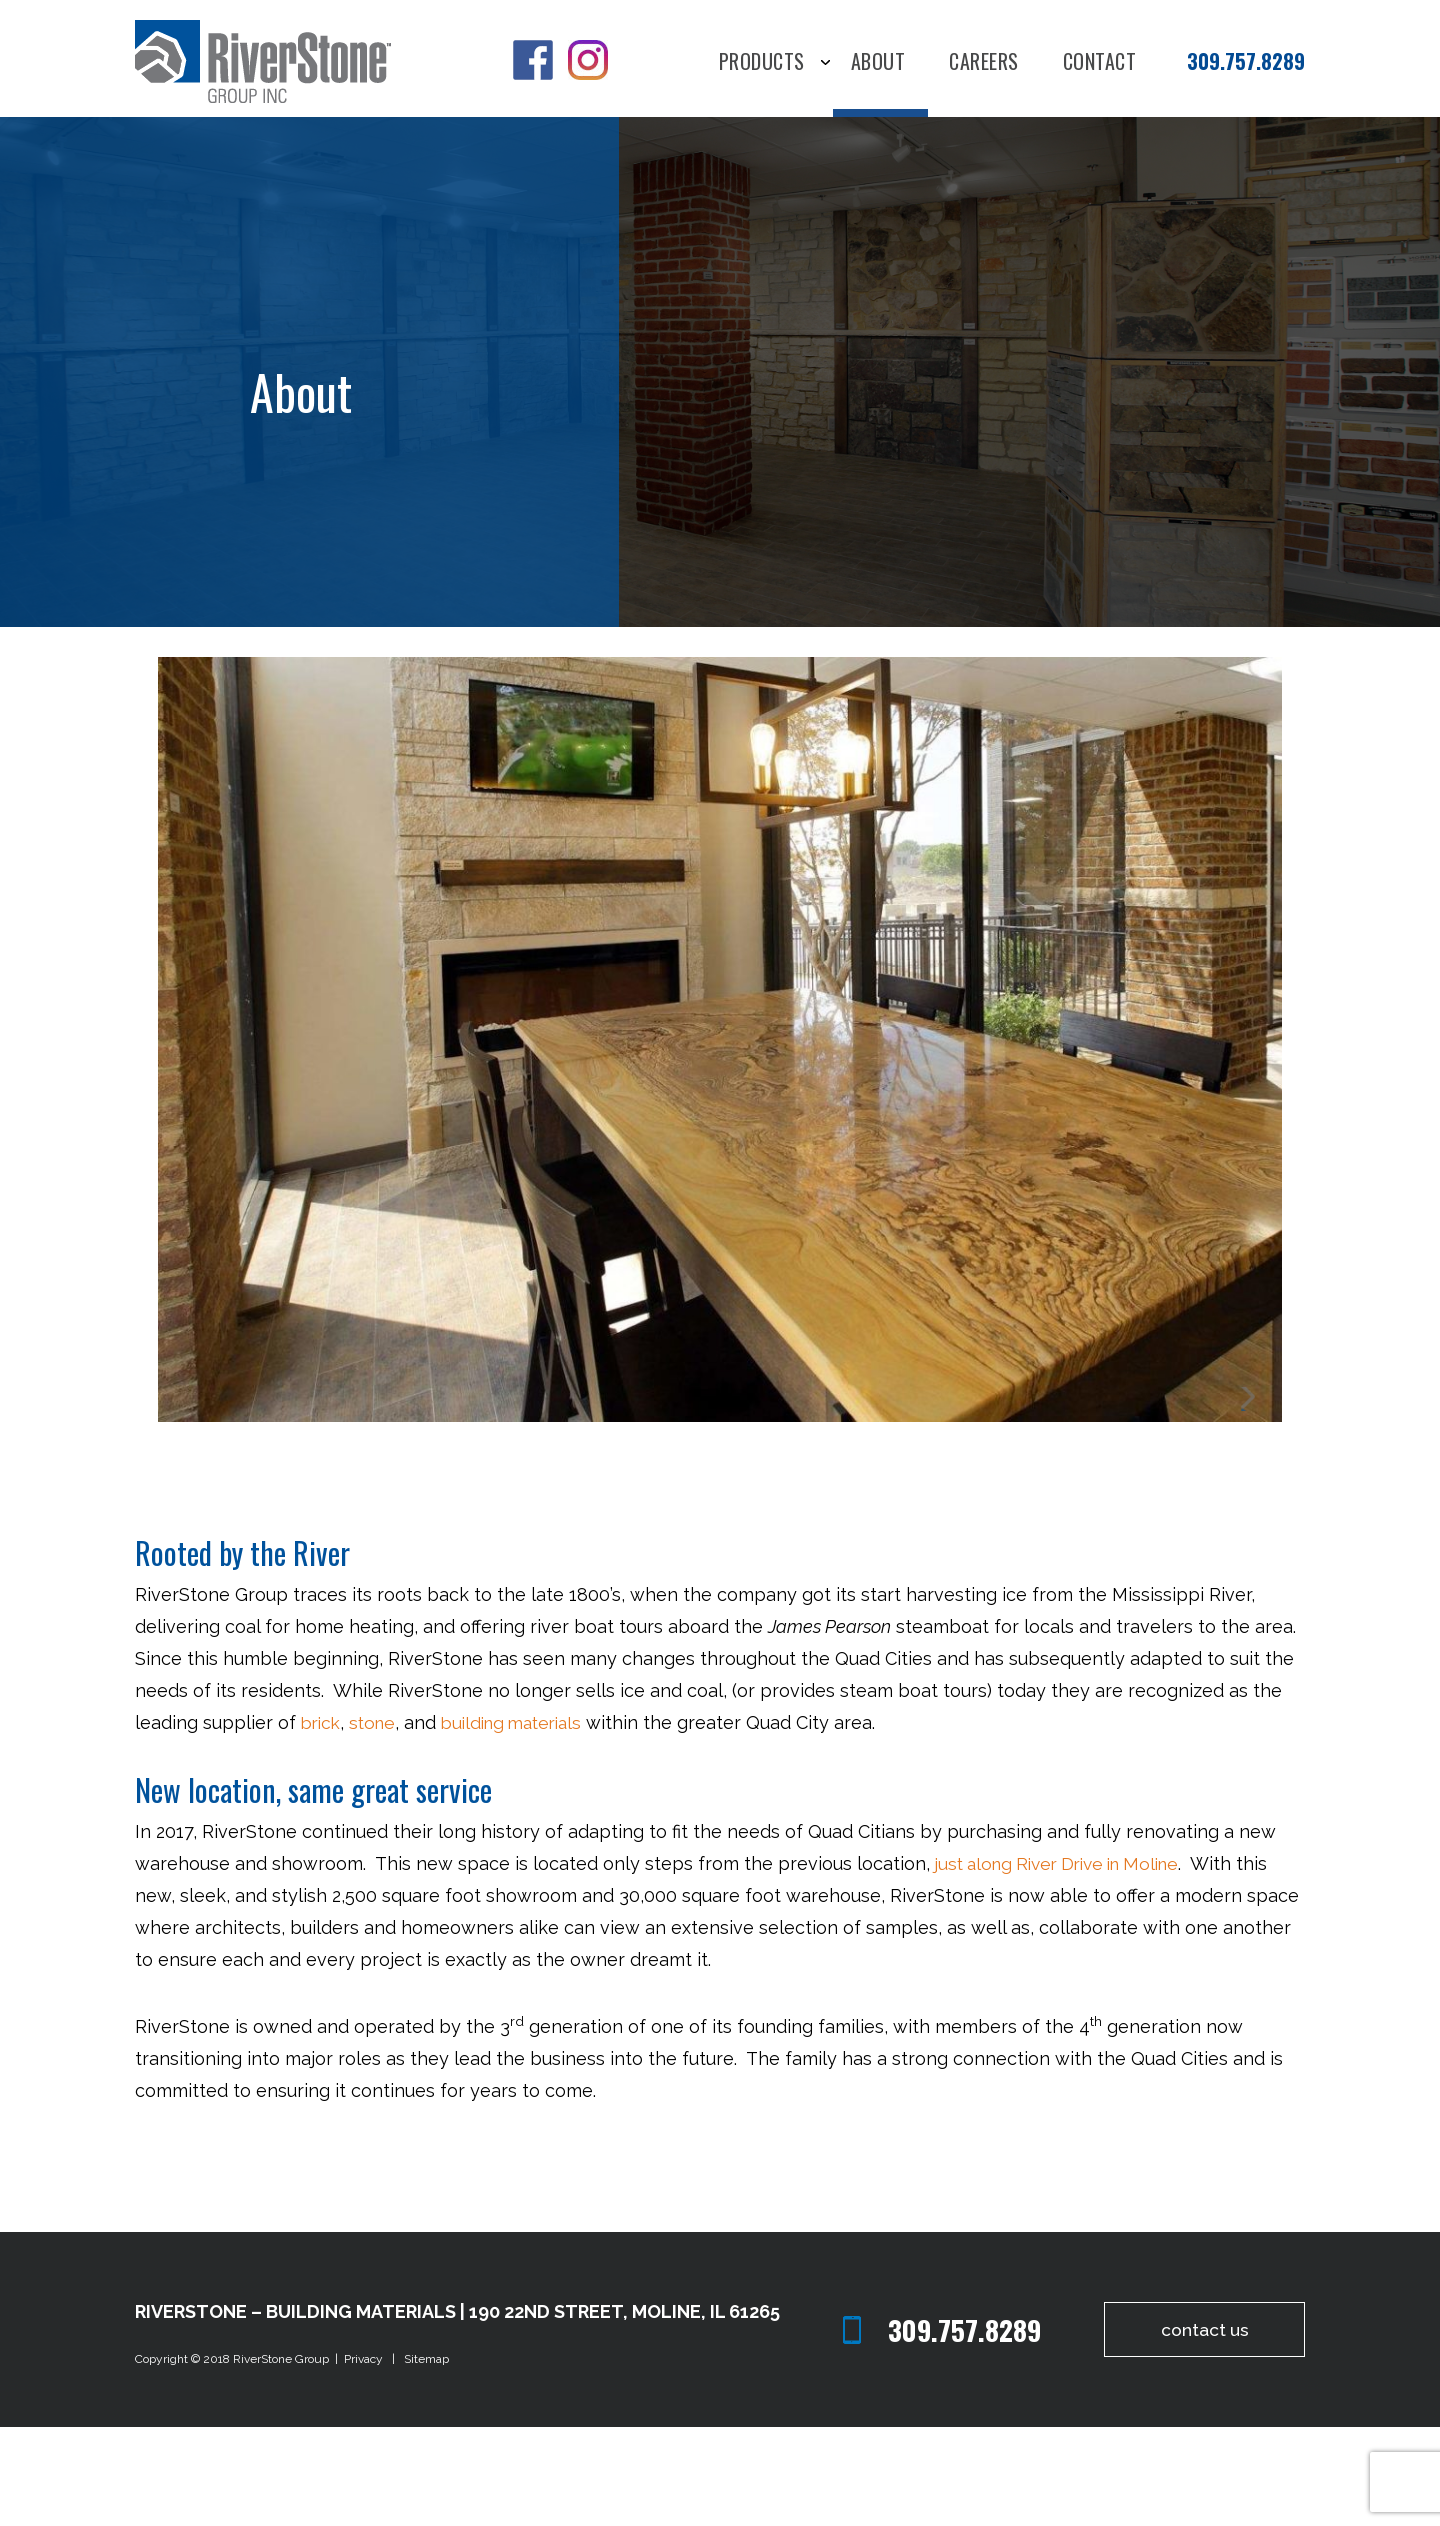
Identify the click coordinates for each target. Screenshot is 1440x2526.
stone (377, 1822)
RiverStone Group (282, 2459)
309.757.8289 (1246, 61)
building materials (524, 1822)
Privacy (366, 2459)
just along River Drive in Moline (1065, 1963)
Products (762, 63)
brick (322, 1822)
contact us (1199, 2429)
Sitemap (426, 2459)
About (878, 63)
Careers (984, 63)
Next (1253, 1499)
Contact (1100, 63)
